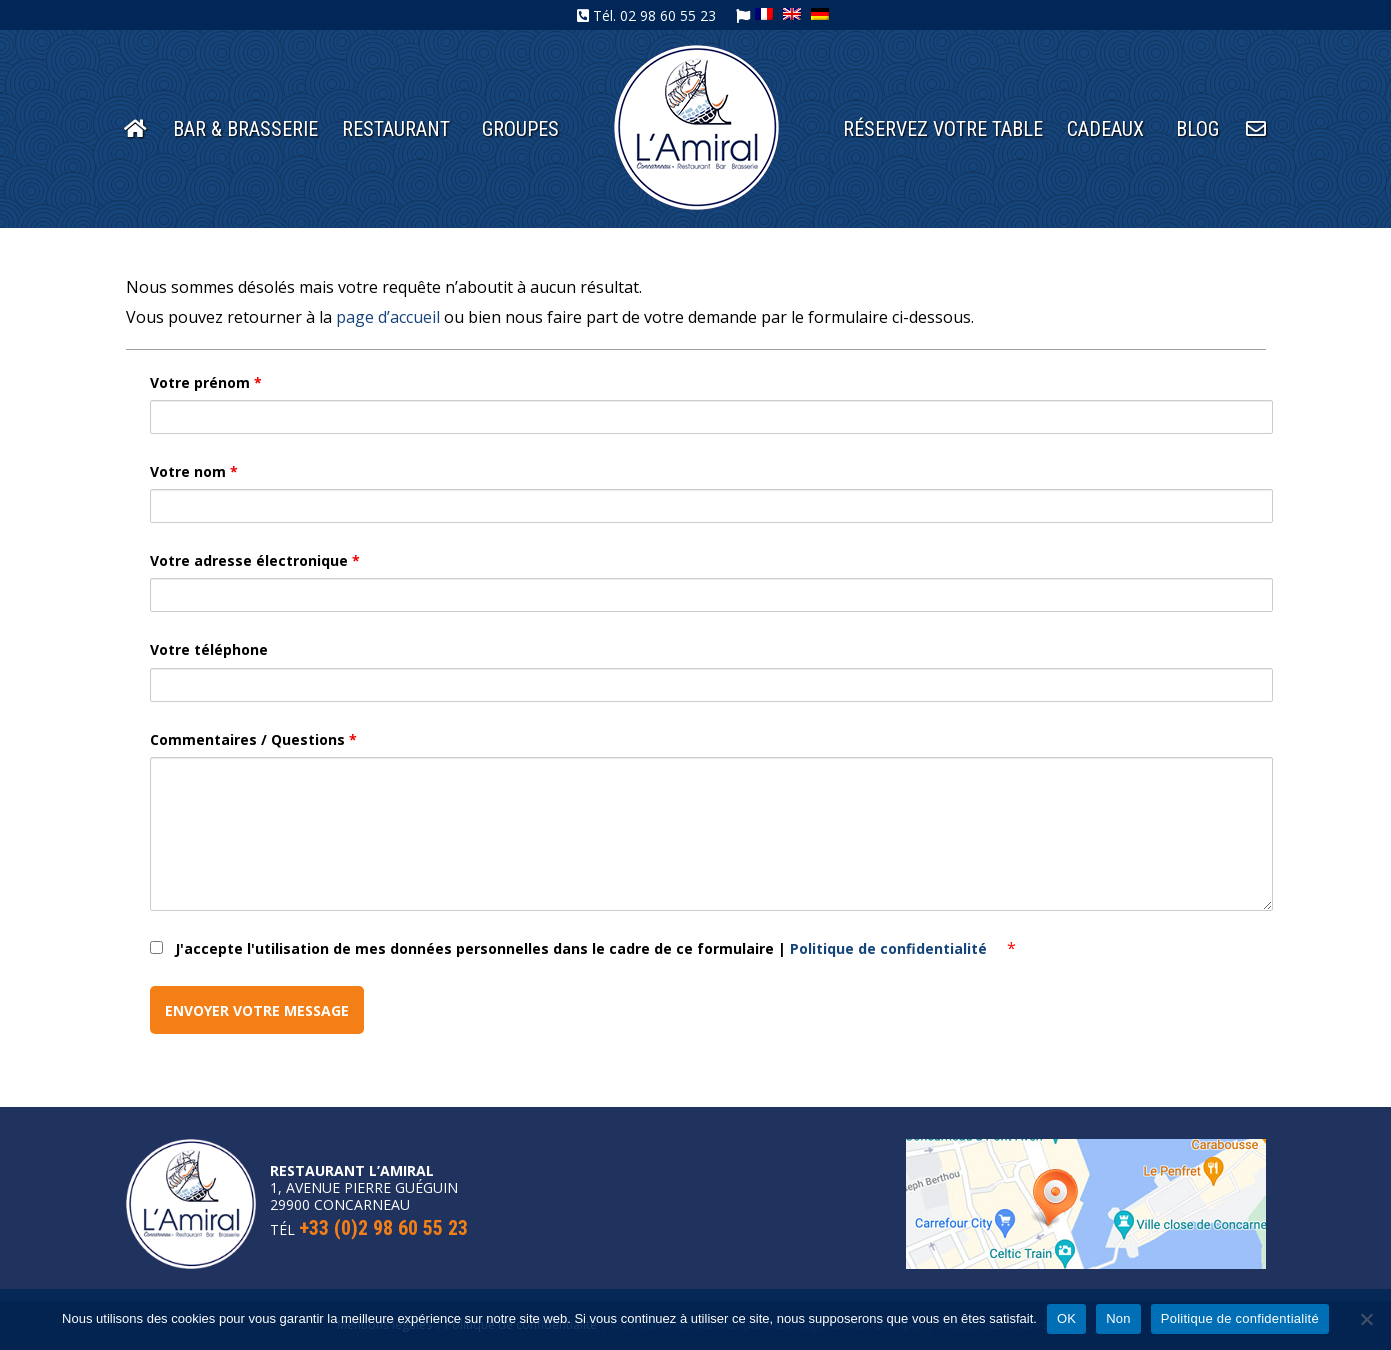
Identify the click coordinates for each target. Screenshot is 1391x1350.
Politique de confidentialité (890, 948)
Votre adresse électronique (255, 560)
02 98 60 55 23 (668, 15)
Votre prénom (206, 382)
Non (1118, 1318)
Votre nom (194, 471)
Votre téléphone (209, 649)
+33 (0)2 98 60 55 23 (383, 1228)
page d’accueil (388, 317)
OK (1066, 1318)
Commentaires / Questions (253, 739)
